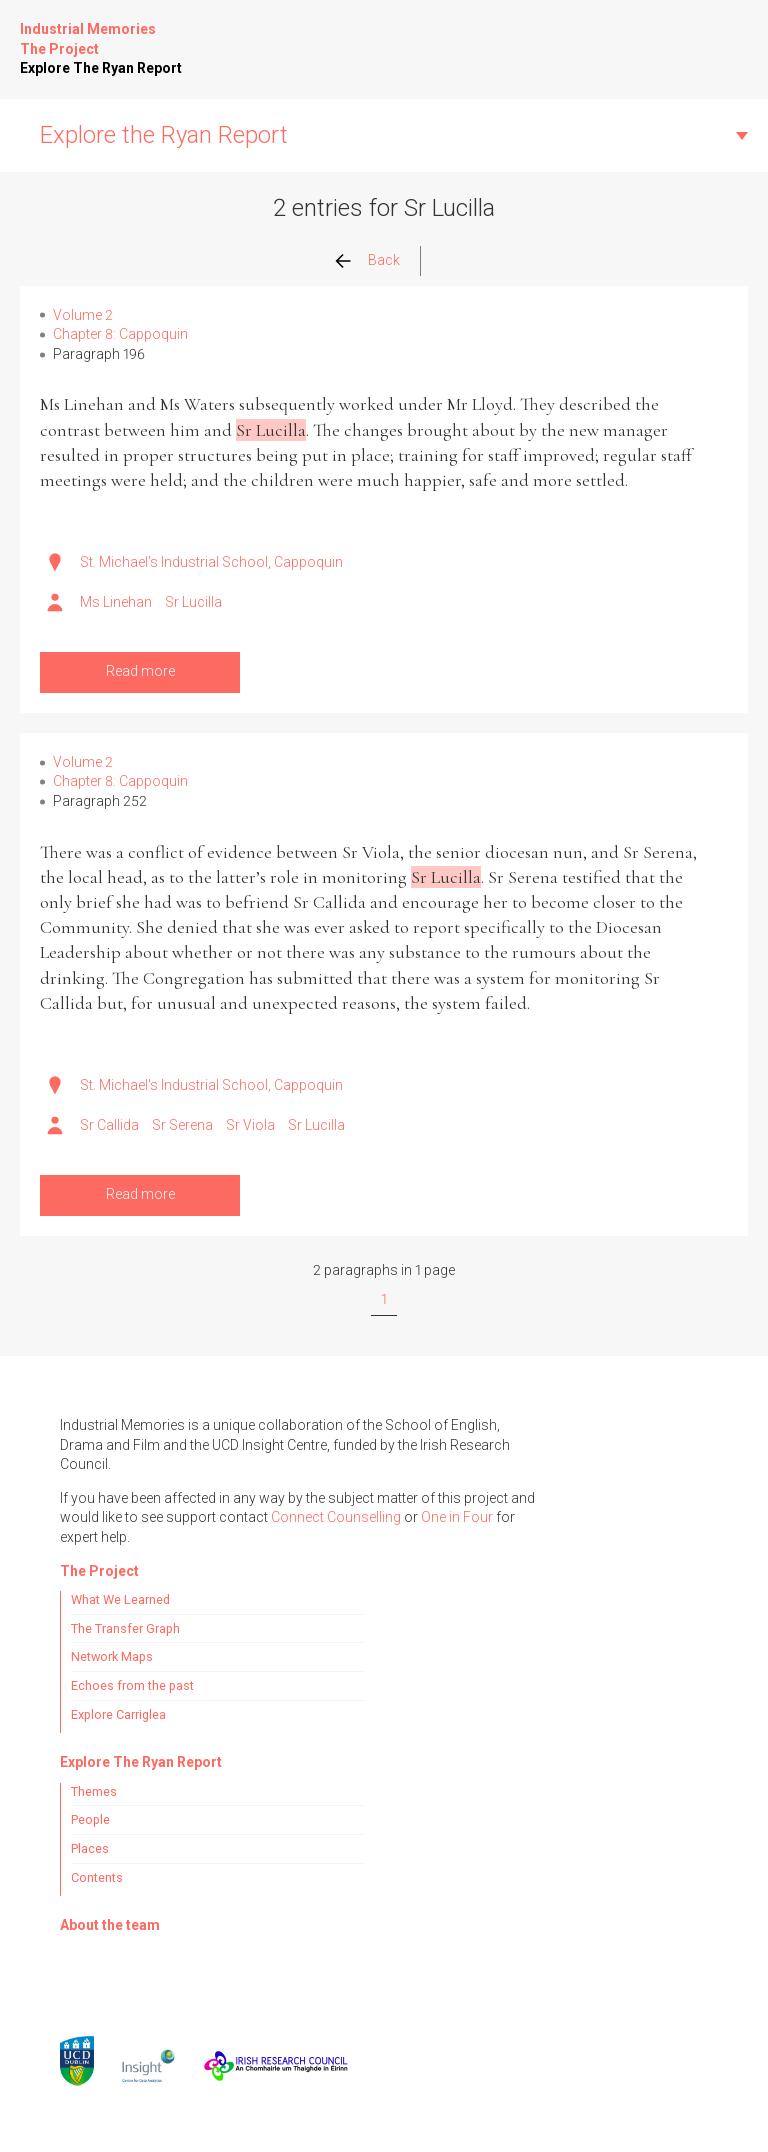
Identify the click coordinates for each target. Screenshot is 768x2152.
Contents (97, 1877)
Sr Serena (182, 1125)
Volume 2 (83, 315)
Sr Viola (250, 1125)
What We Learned (120, 1599)
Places (90, 1848)
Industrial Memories (88, 29)
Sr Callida (109, 1125)
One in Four (457, 1517)
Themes (94, 1791)
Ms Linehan (116, 602)
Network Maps (112, 1656)
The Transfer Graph (125, 1628)
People (90, 1819)
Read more (140, 671)
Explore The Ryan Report (101, 68)
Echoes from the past (132, 1685)
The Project (59, 49)
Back (384, 260)
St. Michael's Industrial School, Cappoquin (211, 562)
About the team (110, 1925)
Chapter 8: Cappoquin (120, 334)
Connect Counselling (336, 1517)
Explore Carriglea (118, 1714)
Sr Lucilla (193, 602)
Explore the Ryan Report (164, 135)
